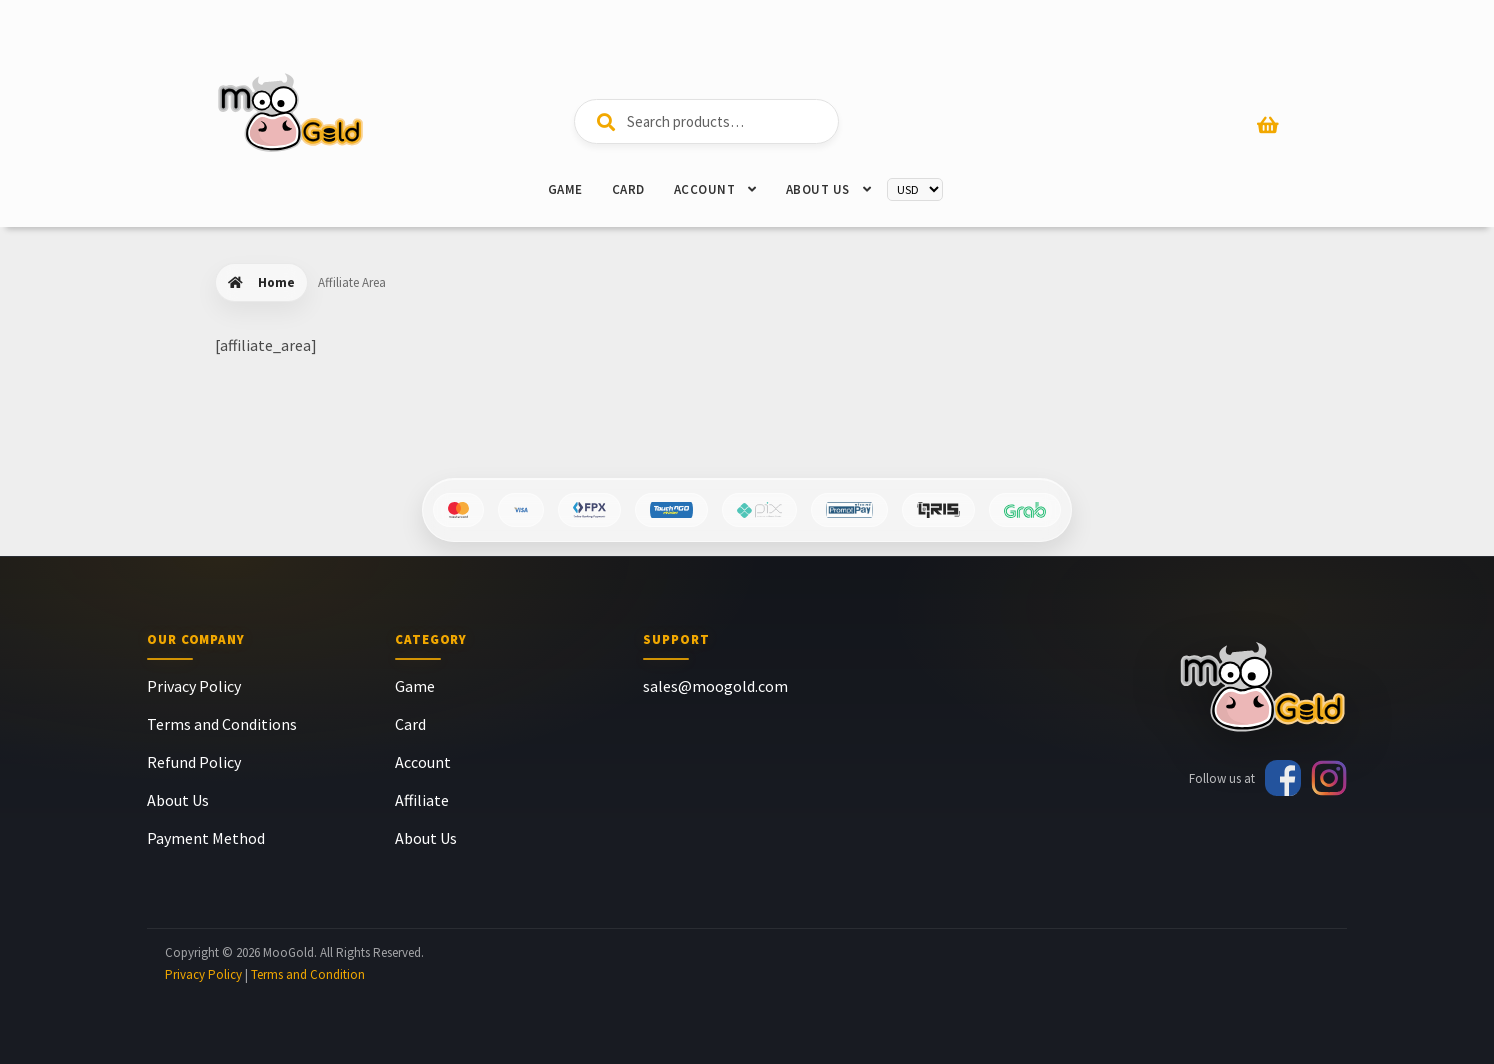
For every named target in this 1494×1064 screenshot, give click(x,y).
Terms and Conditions (222, 724)
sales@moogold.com (715, 686)
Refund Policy (194, 762)
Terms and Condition (308, 974)
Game (565, 189)
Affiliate (422, 800)
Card (628, 189)
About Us (818, 189)
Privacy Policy (194, 686)
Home (276, 282)
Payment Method (206, 838)
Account (705, 189)
